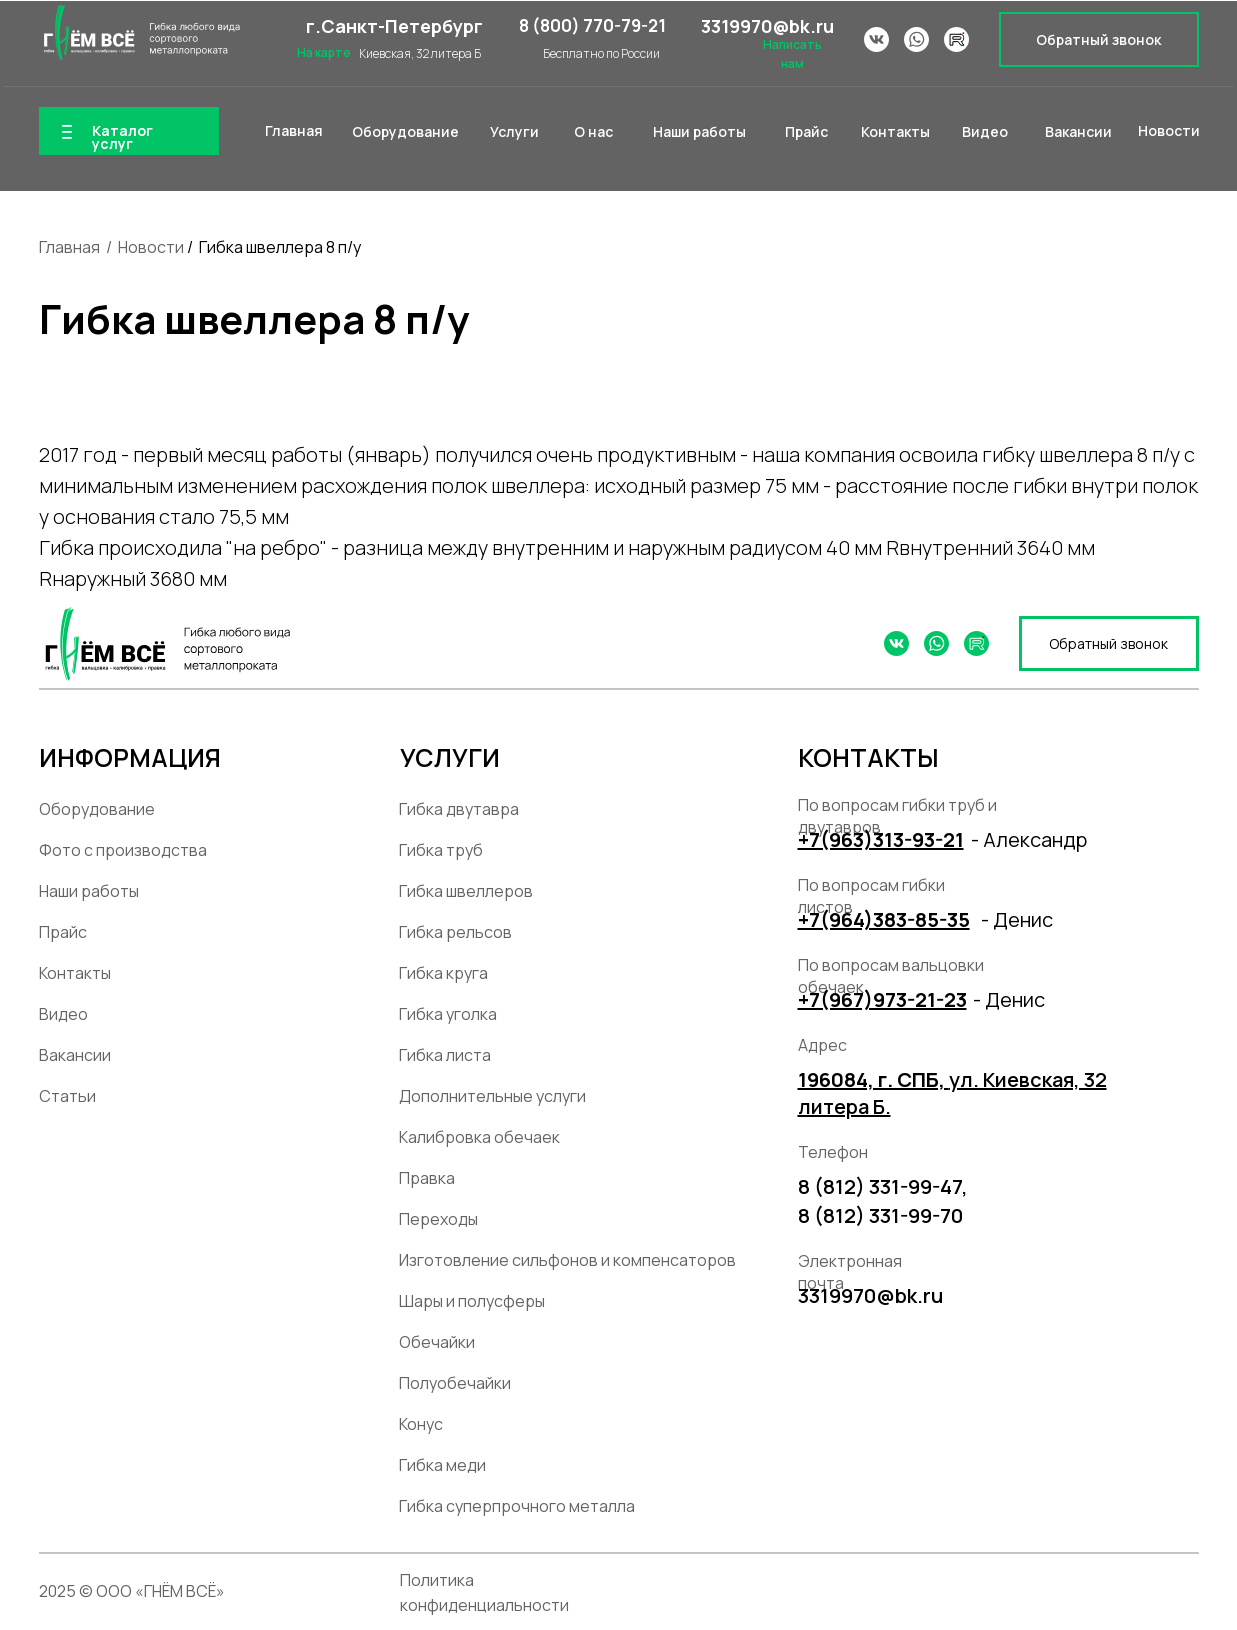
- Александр (1029, 839)
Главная (69, 247)
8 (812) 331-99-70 (880, 1215)
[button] (1099, 39)
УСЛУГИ (450, 757)
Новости (151, 247)
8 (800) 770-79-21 (592, 25)
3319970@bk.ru (767, 26)
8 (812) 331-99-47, (883, 1186)
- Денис (1017, 919)
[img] (139, 32)
